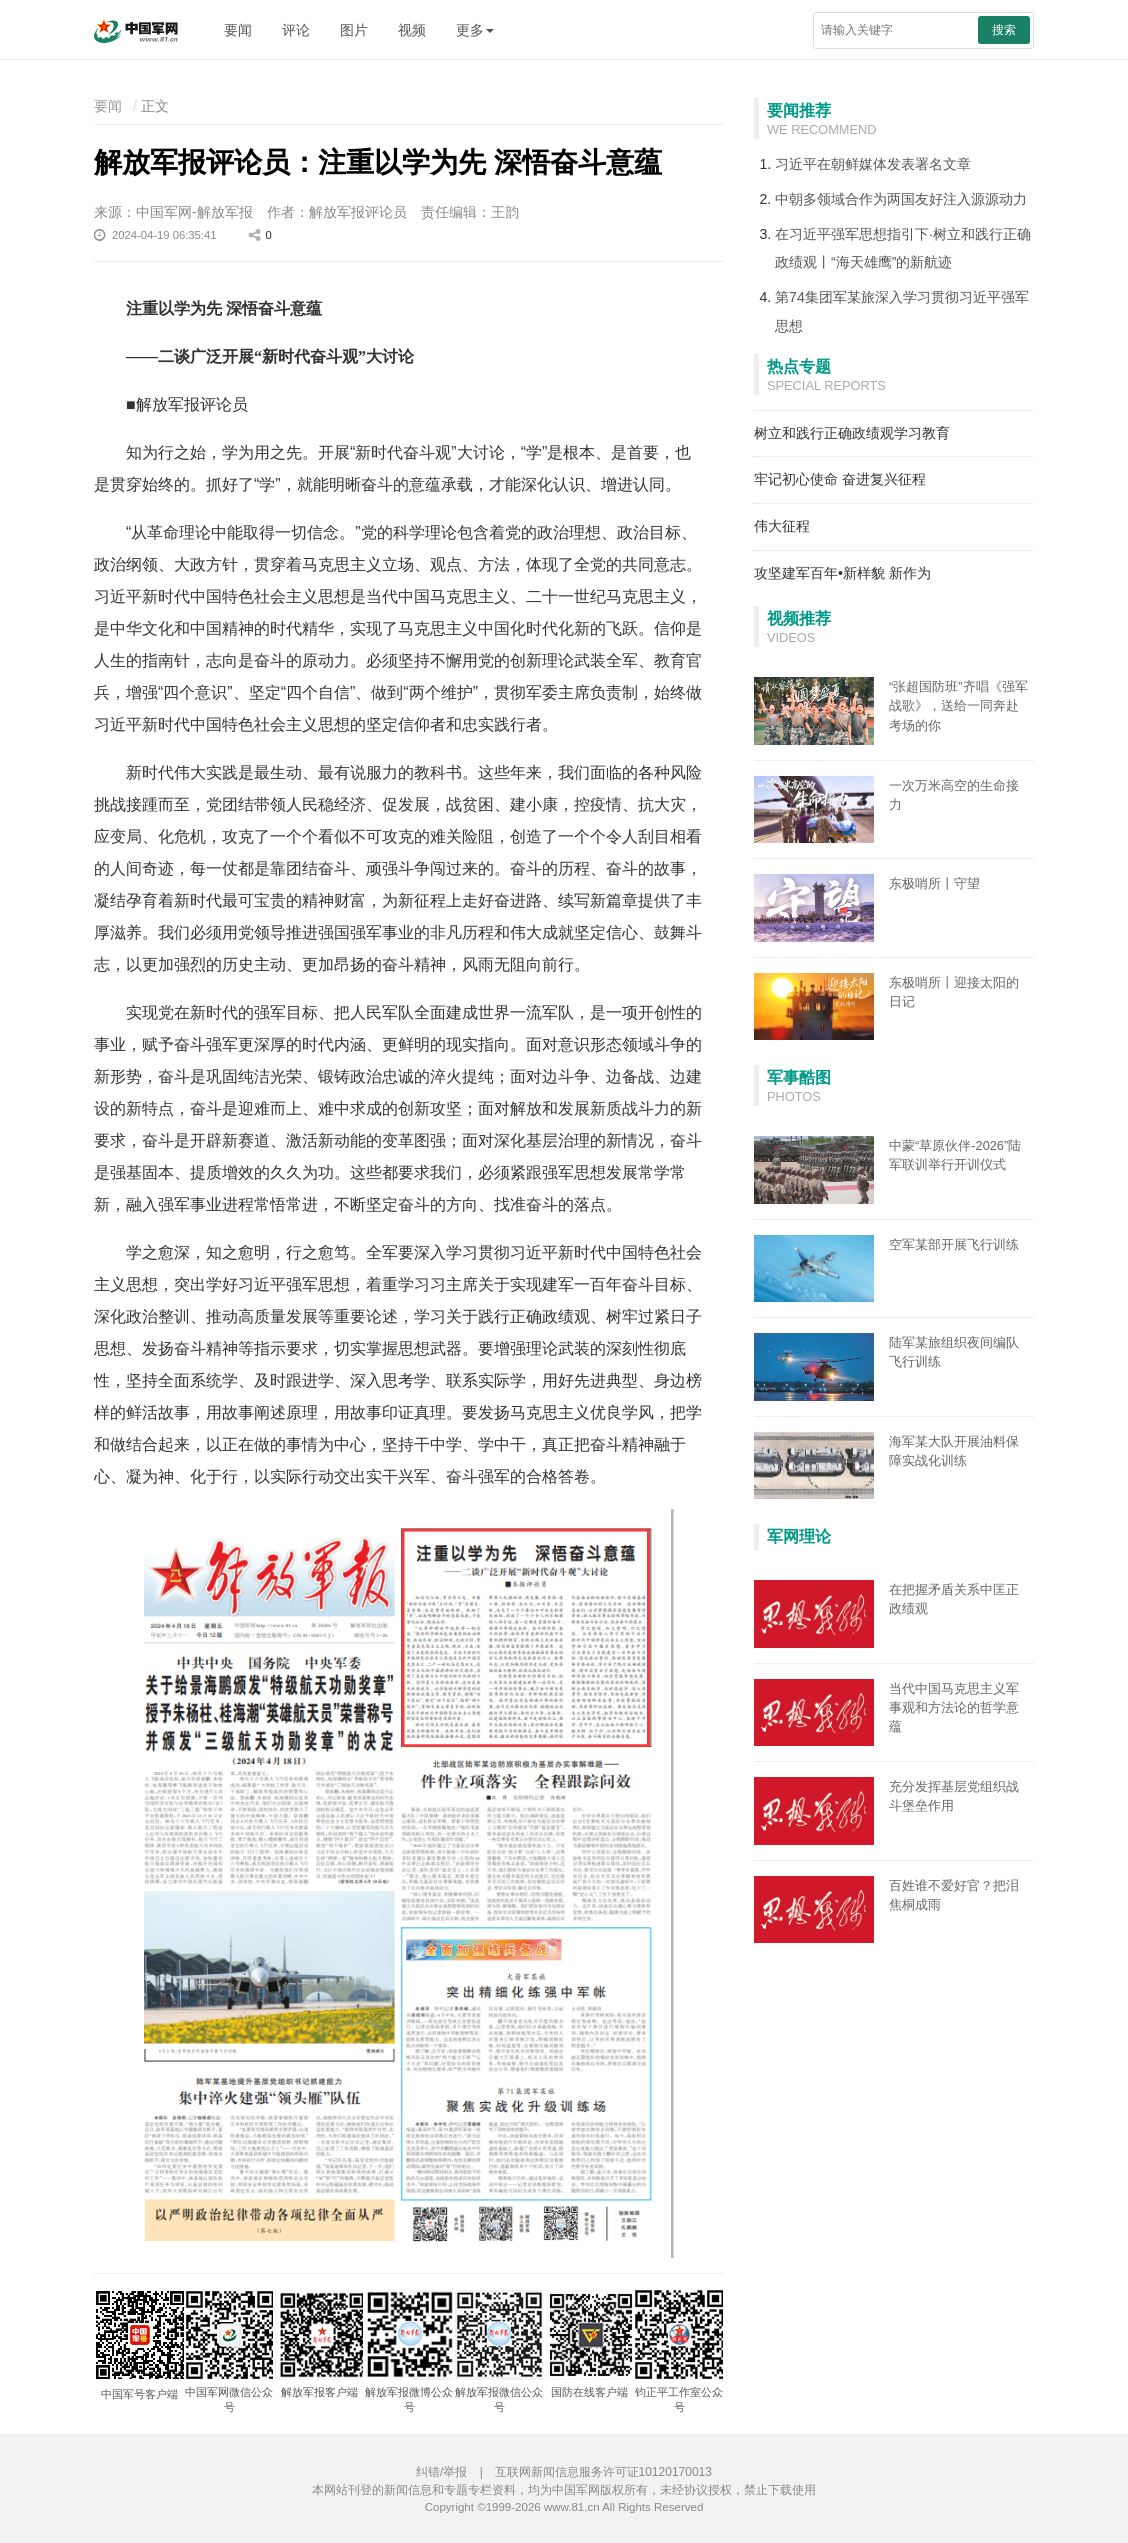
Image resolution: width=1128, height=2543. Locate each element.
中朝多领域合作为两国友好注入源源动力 (901, 199)
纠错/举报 (441, 2472)
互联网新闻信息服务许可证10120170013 (603, 2472)
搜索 (1004, 30)
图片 (354, 30)
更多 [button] (475, 30)
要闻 (238, 30)
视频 (412, 30)
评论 (296, 30)
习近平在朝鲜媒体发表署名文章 (873, 164)
